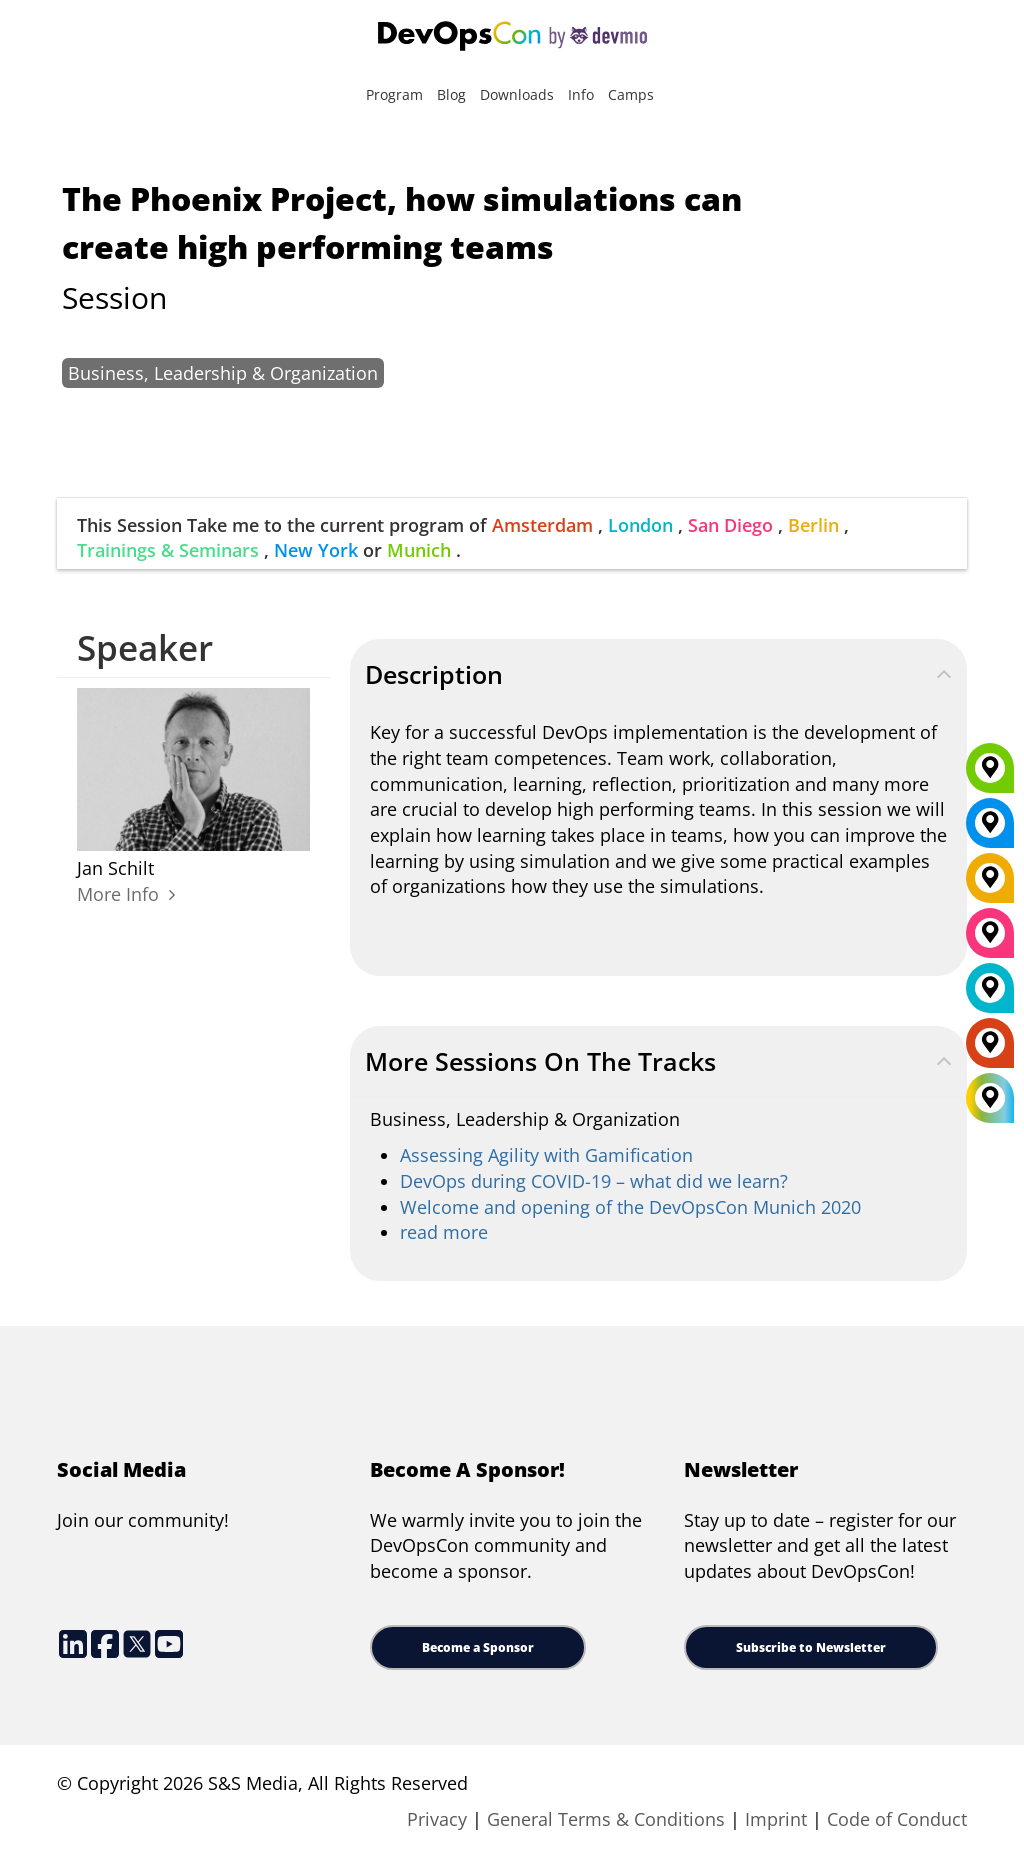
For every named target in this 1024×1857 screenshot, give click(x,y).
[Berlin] (990, 885)
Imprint (776, 1819)
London (640, 525)
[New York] (990, 830)
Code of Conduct (897, 1819)
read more (444, 1232)
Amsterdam (542, 525)
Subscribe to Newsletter (811, 1647)
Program (394, 94)
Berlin (813, 525)
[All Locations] (990, 1098)
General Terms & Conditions (606, 1819)
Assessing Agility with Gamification (546, 1155)
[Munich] (990, 775)
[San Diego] (990, 940)
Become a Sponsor (478, 1647)
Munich (419, 550)
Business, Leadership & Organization (223, 373)
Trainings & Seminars (168, 550)
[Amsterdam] (990, 1050)
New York (316, 550)
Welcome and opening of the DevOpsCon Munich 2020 (630, 1207)
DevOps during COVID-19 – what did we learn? (594, 1181)
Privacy (437, 1819)
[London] (990, 995)
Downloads (517, 94)
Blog (451, 94)
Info (581, 94)
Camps (631, 94)
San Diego (730, 525)
